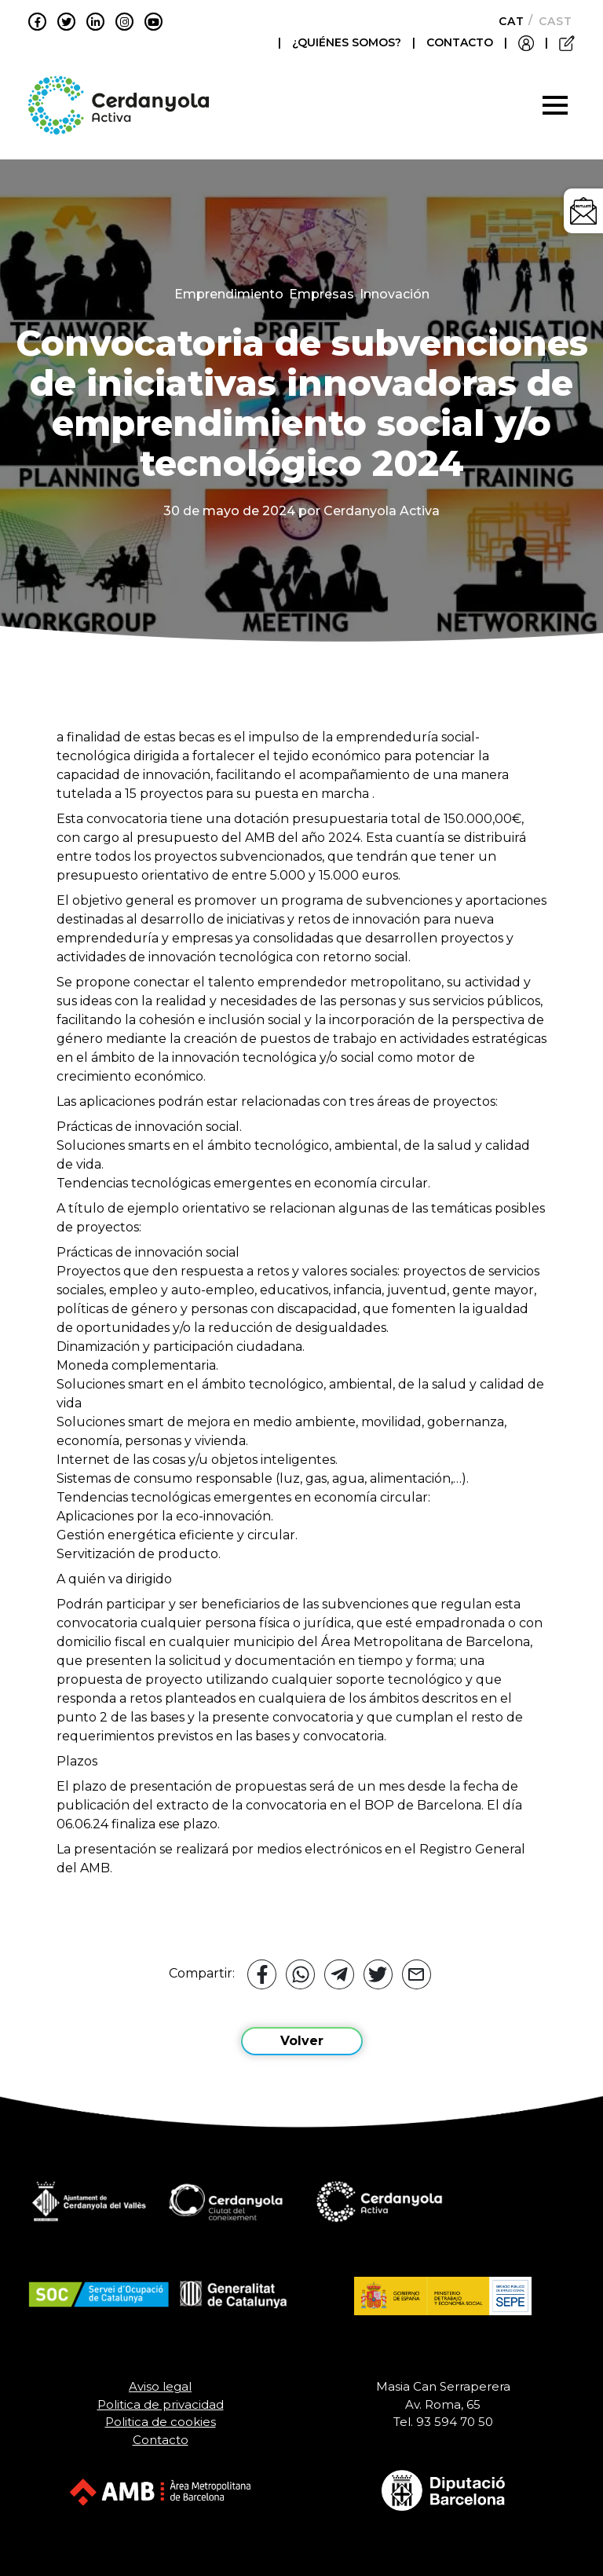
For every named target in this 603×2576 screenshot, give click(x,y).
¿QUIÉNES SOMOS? (348, 42)
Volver (301, 2040)
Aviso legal (160, 2386)
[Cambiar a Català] (507, 21)
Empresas (321, 294)
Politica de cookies (160, 2421)
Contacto (160, 2439)
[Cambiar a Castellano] (551, 21)
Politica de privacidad (160, 2404)
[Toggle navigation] (555, 105)
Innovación (394, 294)
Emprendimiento (228, 294)
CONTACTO (459, 42)
